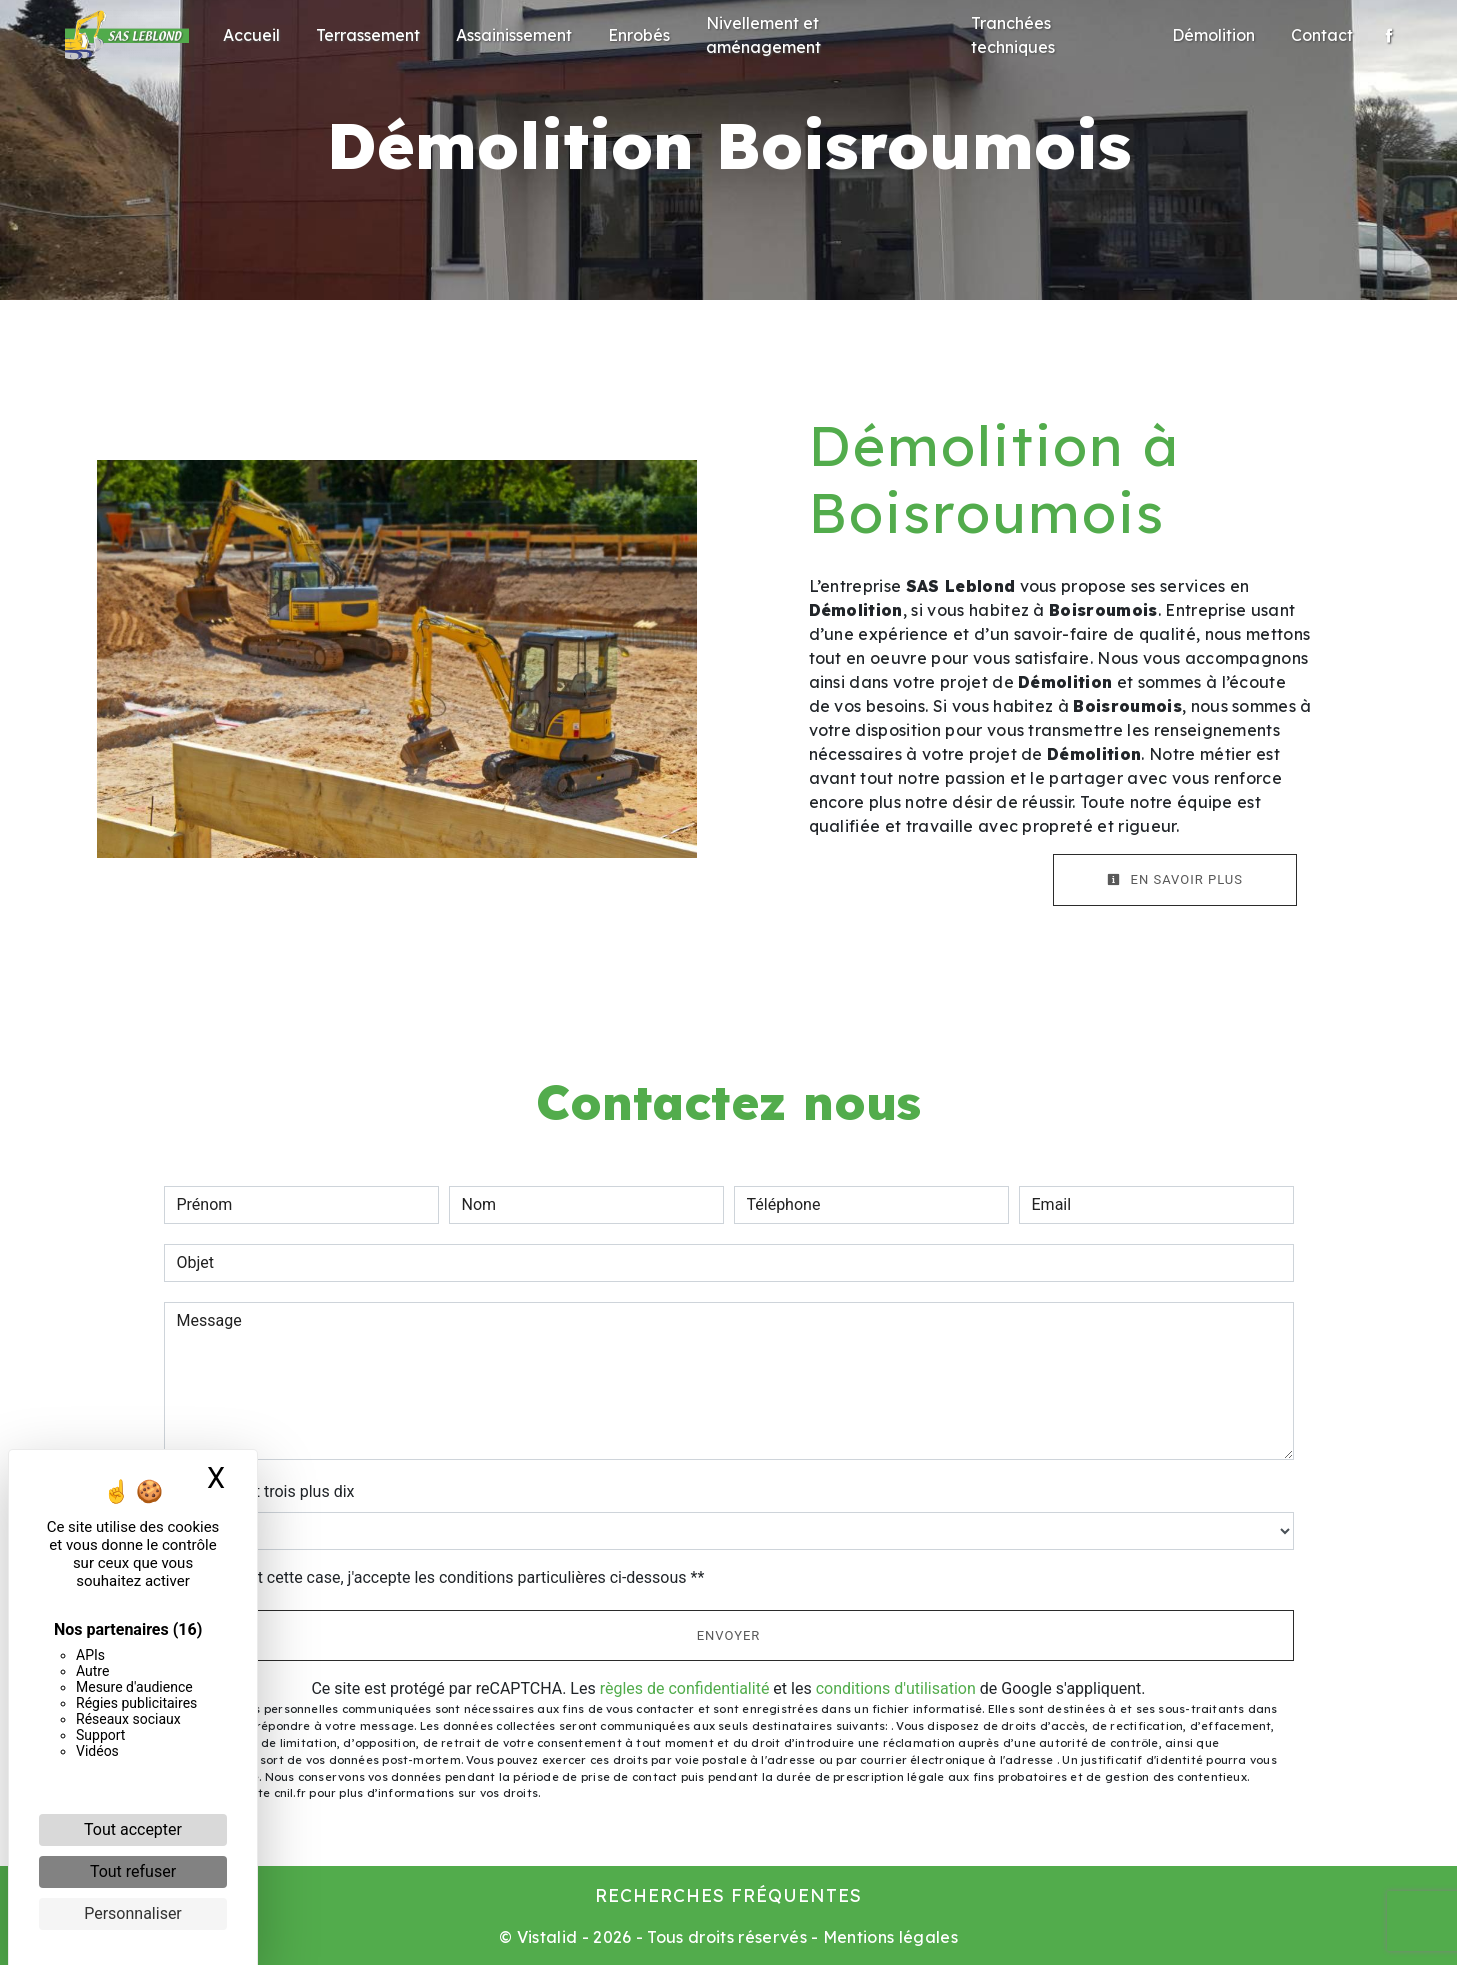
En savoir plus (1175, 879)
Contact (1322, 35)
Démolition (1213, 35)
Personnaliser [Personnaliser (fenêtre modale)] (133, 1913)
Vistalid (547, 1937)
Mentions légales (888, 1937)
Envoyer (729, 1635)
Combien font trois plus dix (259, 1491)
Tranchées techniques (1013, 35)
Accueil (251, 35)
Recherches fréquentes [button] (728, 1895)
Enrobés (639, 35)
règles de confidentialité (685, 1688)
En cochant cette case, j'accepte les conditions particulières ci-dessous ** (444, 1577)
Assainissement (514, 35)
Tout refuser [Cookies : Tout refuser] (133, 1871)
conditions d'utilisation (896, 1688)
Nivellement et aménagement (763, 35)
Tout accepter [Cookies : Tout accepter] (133, 1829)
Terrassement (368, 35)
